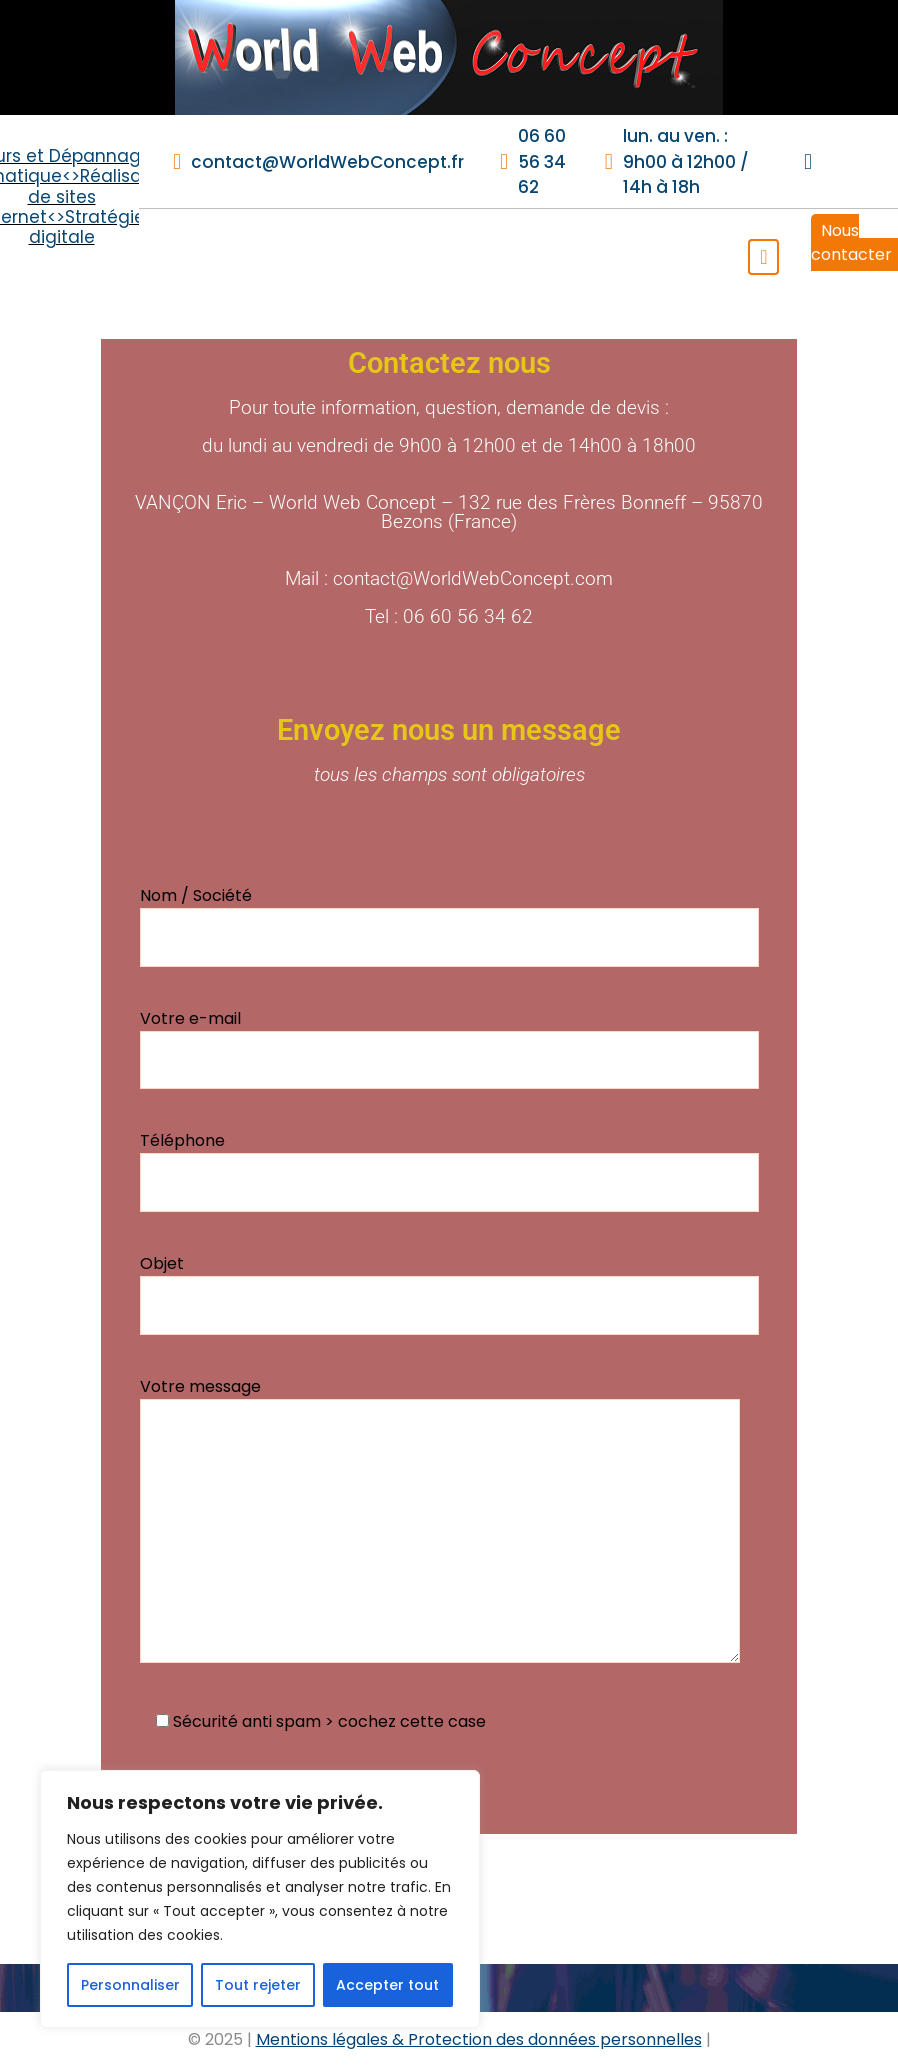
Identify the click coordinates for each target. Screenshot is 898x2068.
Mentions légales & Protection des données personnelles (479, 2039)
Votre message (440, 1519)
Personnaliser (130, 1985)
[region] (260, 1899)
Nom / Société (449, 925)
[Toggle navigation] (763, 257)
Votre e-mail (449, 1048)
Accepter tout (387, 1985)
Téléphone (449, 1170)
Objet (449, 1293)
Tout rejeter (258, 1985)
